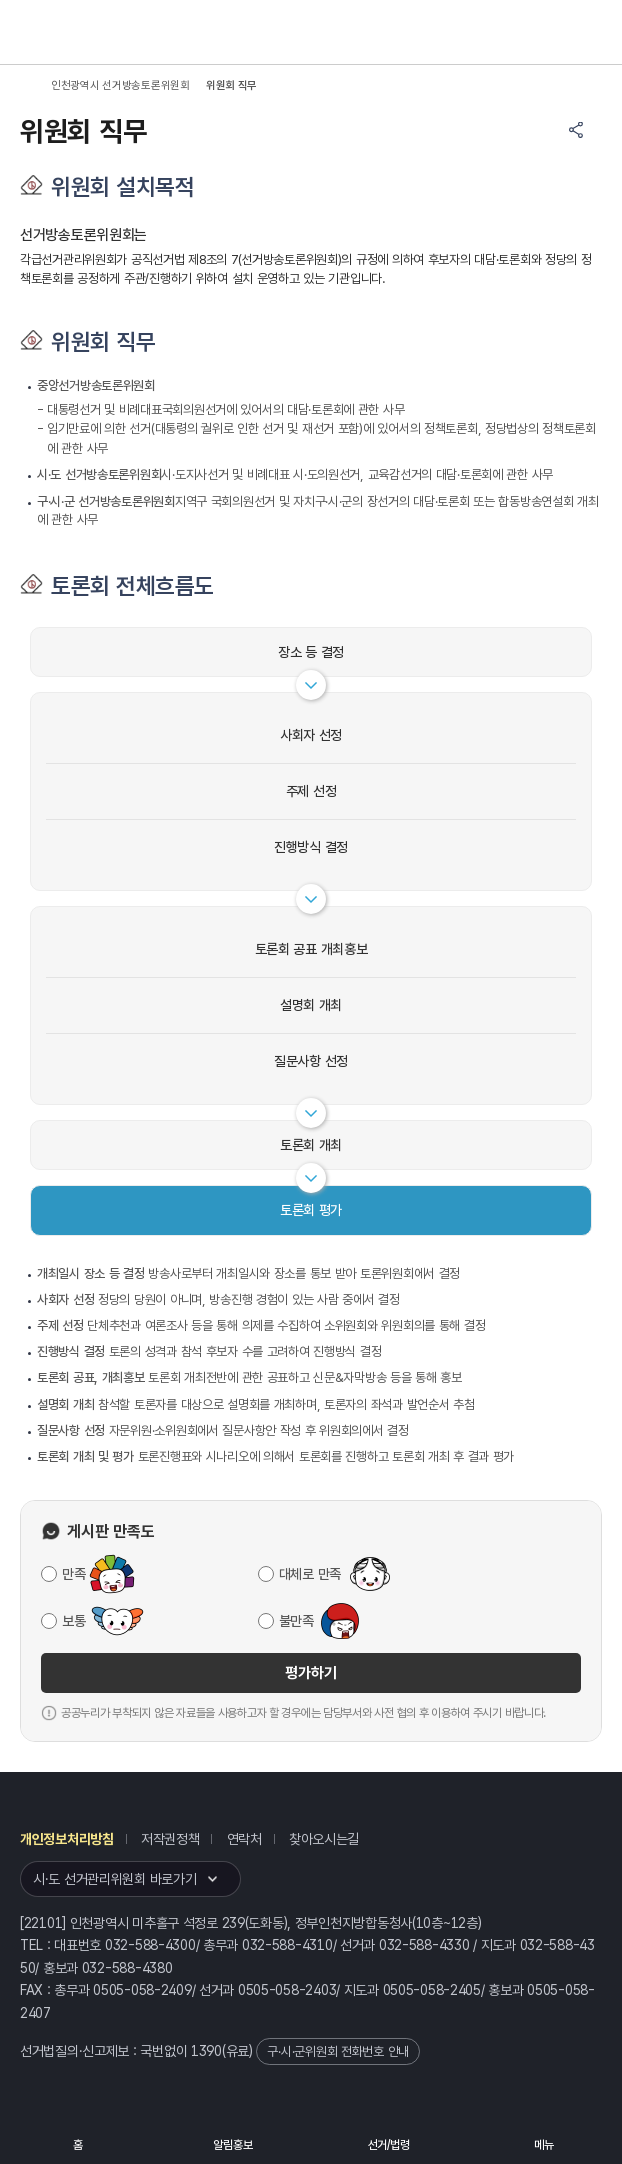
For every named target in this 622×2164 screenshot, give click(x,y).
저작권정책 (170, 1839)
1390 (206, 2051)
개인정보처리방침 (67, 1839)
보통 (73, 1621)
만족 (73, 1574)
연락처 (244, 1839)
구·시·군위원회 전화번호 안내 (338, 2051)
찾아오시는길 (324, 1839)
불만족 (296, 1621)
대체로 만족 (310, 1574)
